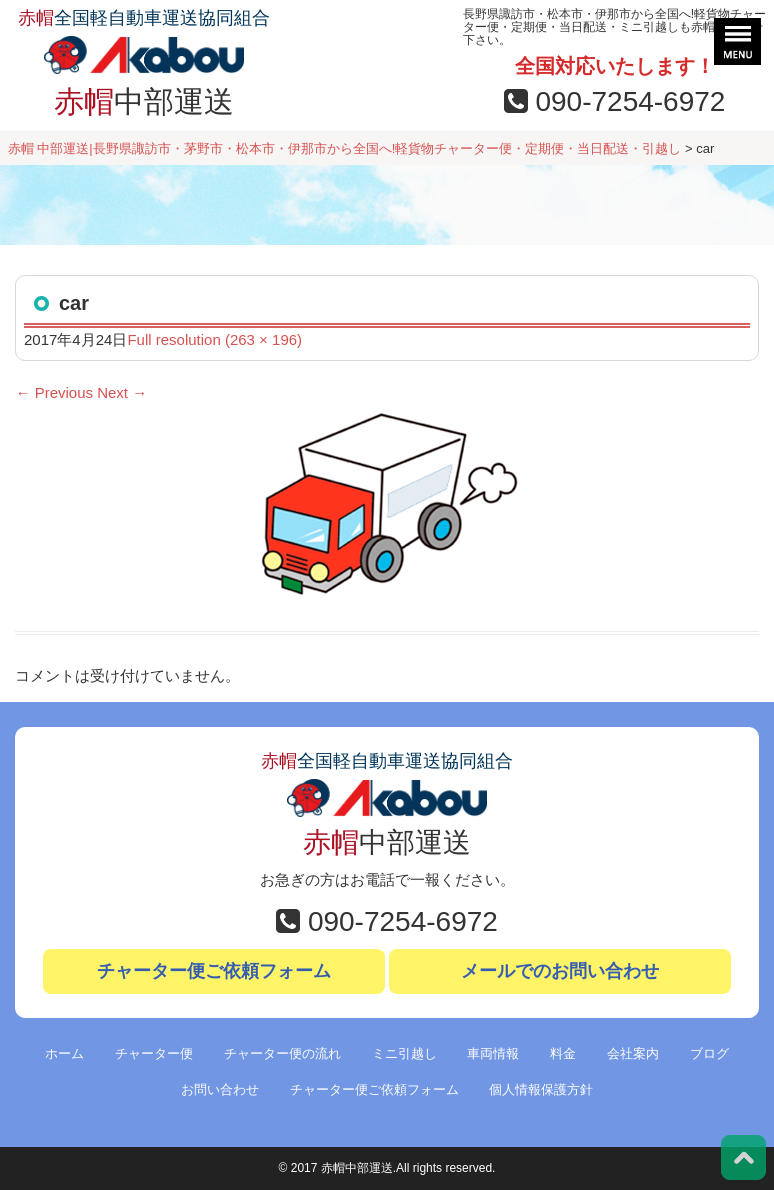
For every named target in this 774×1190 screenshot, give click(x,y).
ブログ (709, 1053)
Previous (54, 392)
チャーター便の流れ (282, 1053)
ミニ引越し (404, 1053)
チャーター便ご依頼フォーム (214, 971)
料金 (563, 1053)
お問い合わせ (220, 1089)
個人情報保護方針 (541, 1089)
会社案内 (633, 1053)
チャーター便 (154, 1053)
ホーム (64, 1053)
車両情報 (493, 1053)
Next (122, 392)
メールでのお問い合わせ (560, 971)
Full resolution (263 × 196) (214, 339)
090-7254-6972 (615, 101)
